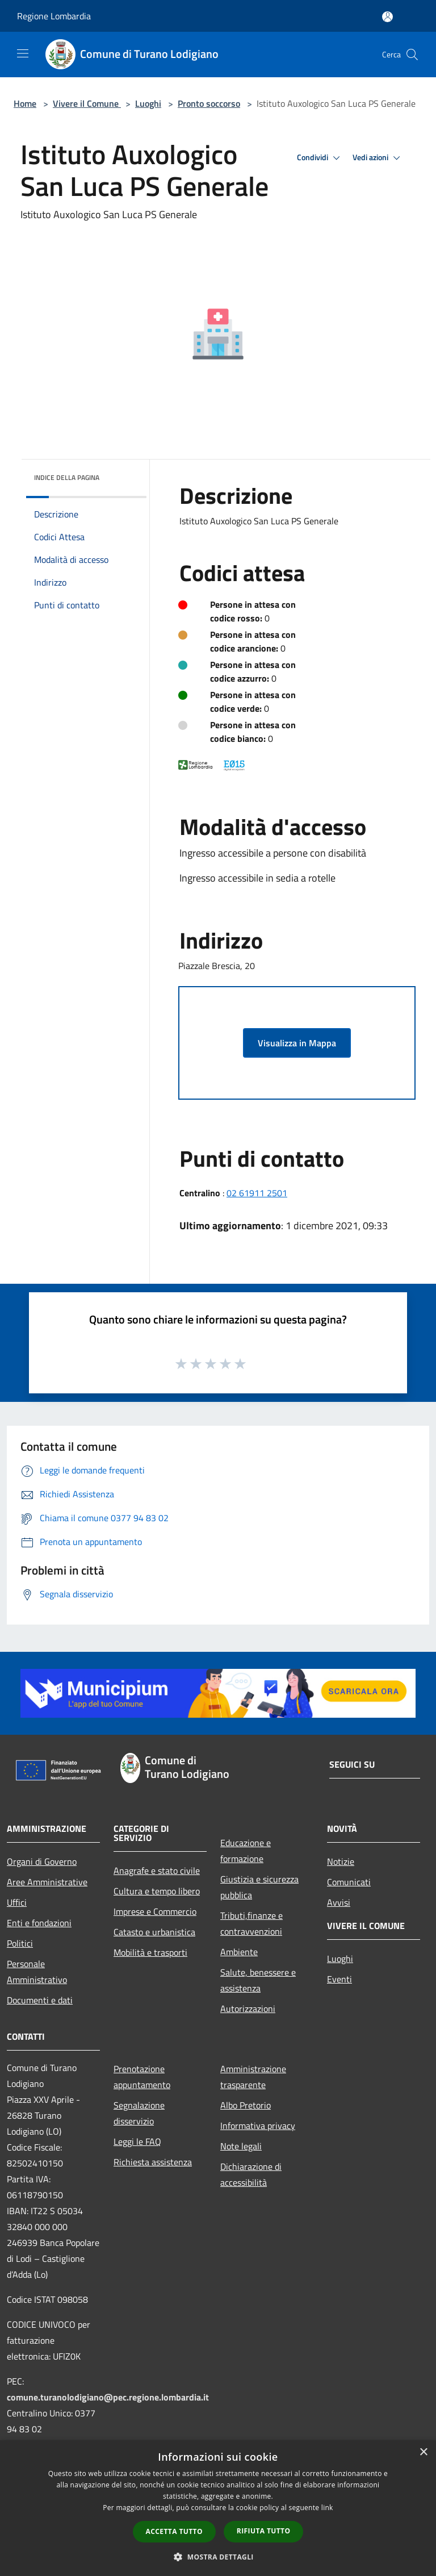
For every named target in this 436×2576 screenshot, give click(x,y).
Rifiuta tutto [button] (264, 2531)
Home (25, 103)
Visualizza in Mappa (297, 1043)
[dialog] (218, 2508)
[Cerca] (412, 54)
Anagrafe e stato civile (157, 1870)
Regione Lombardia (54, 16)
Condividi (320, 158)
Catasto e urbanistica (154, 1932)
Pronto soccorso (209, 103)
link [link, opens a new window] (327, 2507)
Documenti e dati (40, 2000)
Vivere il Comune (87, 103)
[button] (218, 2556)
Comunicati (349, 1882)
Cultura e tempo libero (157, 1891)
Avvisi (338, 1902)
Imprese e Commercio (155, 1911)
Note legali (241, 2146)
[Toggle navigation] (23, 53)
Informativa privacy (257, 2125)
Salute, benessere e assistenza (258, 1980)
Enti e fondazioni (39, 1923)
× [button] (423, 2452)
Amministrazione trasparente (253, 2076)
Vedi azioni (378, 158)
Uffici (17, 1902)
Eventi (339, 1979)
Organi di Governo (42, 1861)
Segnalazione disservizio (139, 2113)
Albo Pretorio (245, 2105)
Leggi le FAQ (137, 2141)
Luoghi (148, 103)
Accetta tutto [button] (174, 2531)
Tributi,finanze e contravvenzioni (251, 1923)
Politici (20, 1943)
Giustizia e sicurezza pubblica (259, 1887)
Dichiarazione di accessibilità (251, 2174)
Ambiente (239, 1952)
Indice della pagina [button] (66, 477)
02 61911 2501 (257, 1193)
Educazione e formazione (245, 1850)
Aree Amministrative (47, 1882)
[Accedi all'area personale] (387, 16)
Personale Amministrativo (37, 1971)
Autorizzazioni (247, 2008)
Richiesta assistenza (153, 2162)
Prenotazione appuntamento (142, 2076)
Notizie (340, 1861)
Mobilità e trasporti (150, 1952)
